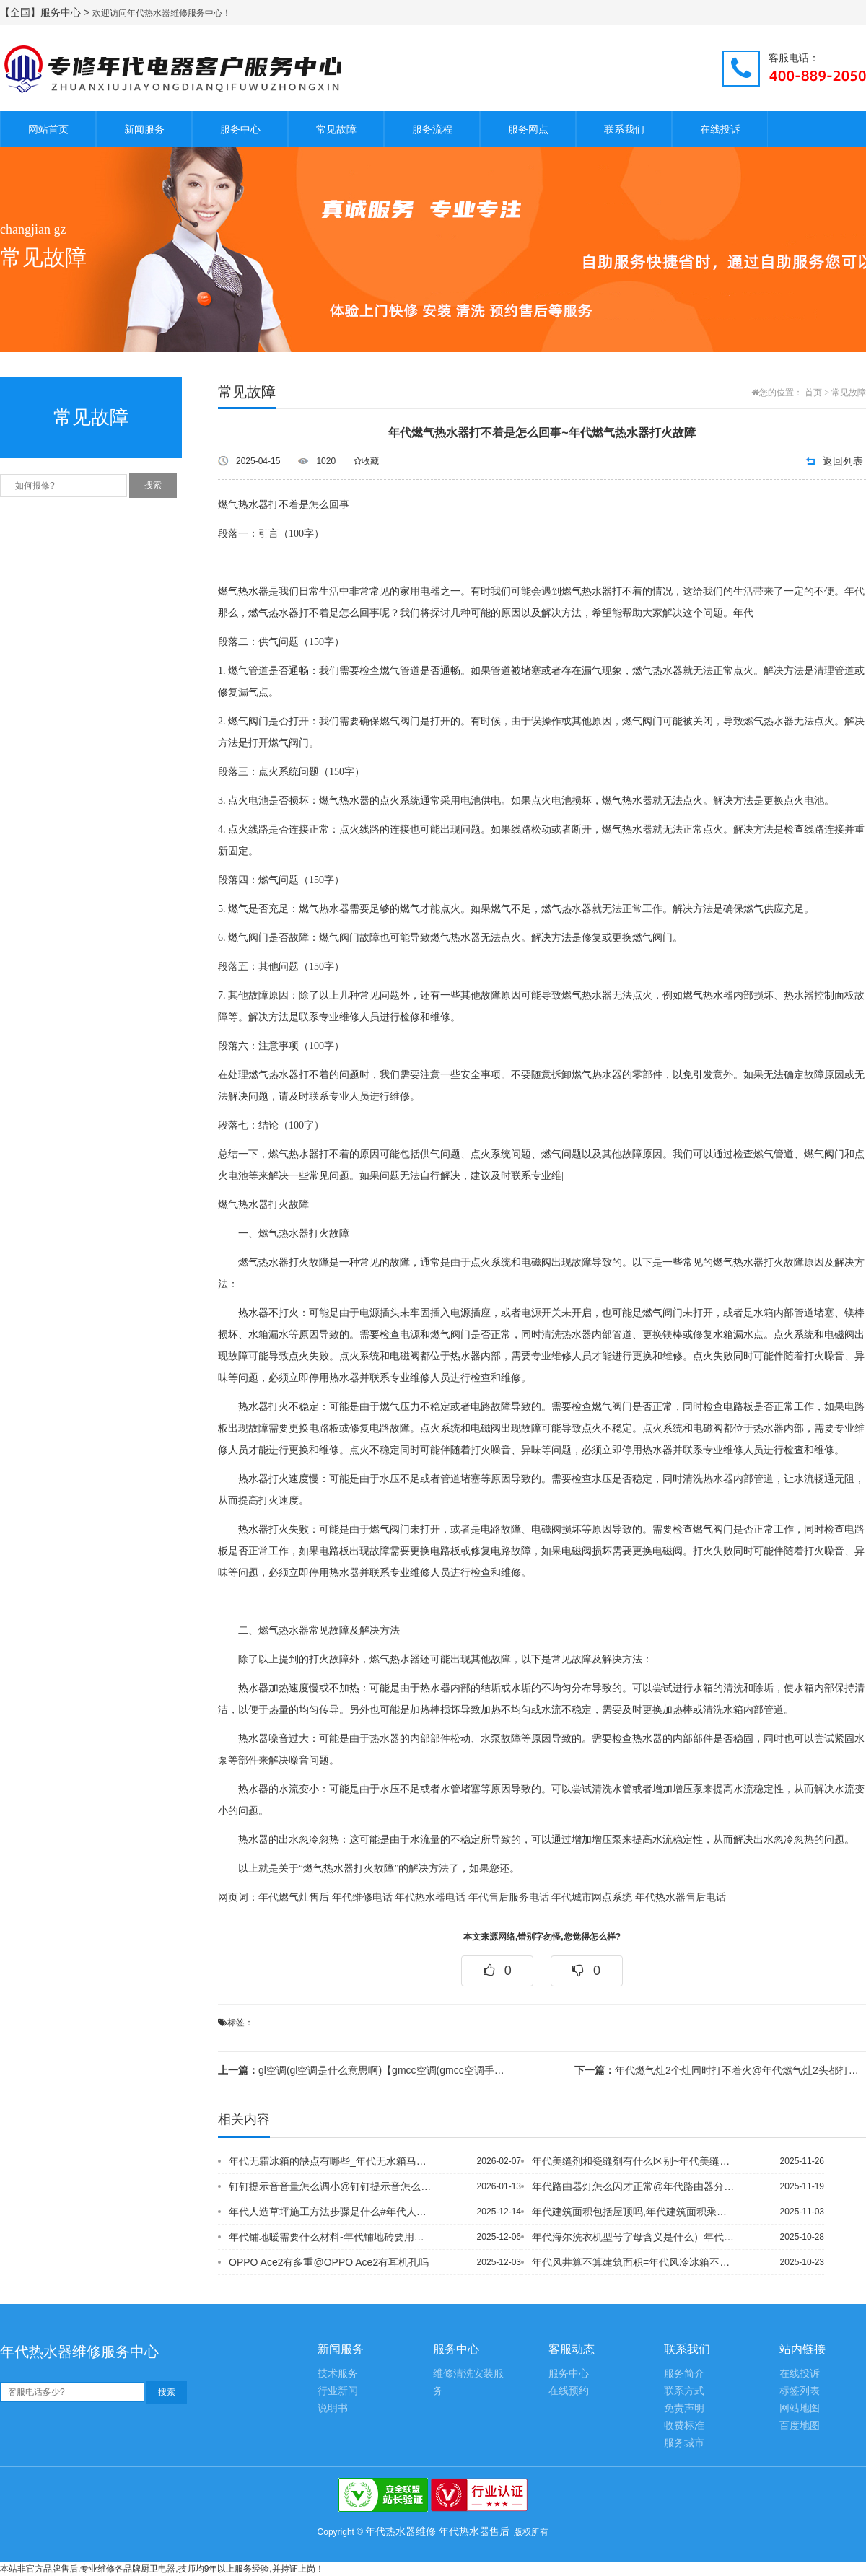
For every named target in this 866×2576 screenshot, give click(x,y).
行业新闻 (338, 2391)
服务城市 (684, 2442)
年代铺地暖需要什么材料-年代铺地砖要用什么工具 (331, 2237)
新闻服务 (144, 129)
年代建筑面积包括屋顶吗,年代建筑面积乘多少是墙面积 (634, 2211)
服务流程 (432, 129)
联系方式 (684, 2391)
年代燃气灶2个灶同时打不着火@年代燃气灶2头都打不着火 (720, 2070)
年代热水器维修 (400, 2531)
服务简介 (684, 2373)
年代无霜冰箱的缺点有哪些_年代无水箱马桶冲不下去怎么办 (331, 2161)
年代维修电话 (362, 1897)
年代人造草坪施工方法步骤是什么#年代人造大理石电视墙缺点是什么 (331, 2211)
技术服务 (338, 2373)
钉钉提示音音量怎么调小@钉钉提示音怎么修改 (331, 2186)
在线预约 (568, 2391)
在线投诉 (720, 129)
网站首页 (48, 129)
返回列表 (843, 461)
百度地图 (799, 2425)
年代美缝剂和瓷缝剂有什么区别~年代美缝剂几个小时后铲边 (634, 2161)
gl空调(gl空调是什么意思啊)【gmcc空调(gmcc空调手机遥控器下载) (363, 2070)
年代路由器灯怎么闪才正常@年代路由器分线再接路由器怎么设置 (634, 2186)
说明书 (333, 2408)
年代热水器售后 (474, 2531)
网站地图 (799, 2408)
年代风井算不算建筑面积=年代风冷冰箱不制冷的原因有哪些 (634, 2262)
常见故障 (336, 129)
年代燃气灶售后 (293, 1897)
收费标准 (684, 2425)
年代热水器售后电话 (680, 1897)
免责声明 (684, 2408)
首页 (813, 392)
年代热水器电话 (430, 1897)
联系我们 (624, 129)
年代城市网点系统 (591, 1897)
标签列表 (799, 2391)
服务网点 (528, 129)
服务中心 (240, 129)
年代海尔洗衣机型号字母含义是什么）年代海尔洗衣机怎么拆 (634, 2237)
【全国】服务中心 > (46, 12)
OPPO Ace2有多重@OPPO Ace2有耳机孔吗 (329, 2262)
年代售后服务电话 (508, 1897)
